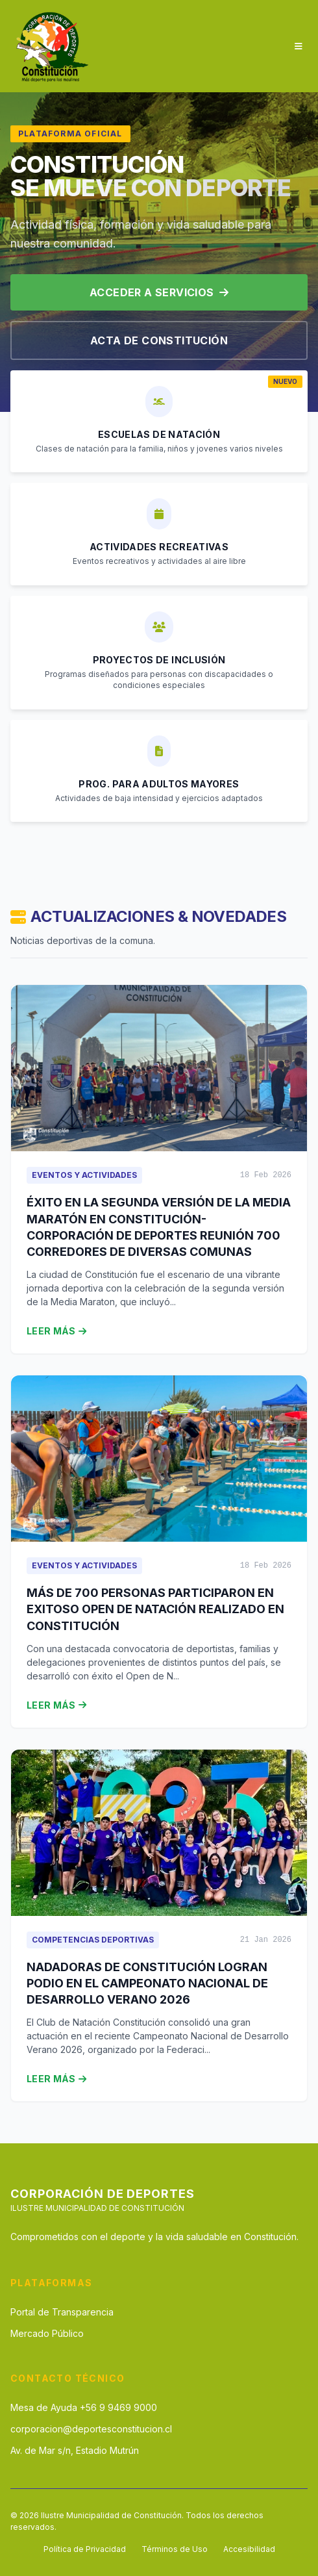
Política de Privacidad (84, 2549)
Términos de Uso (174, 2549)
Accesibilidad (249, 2549)
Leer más (56, 1330)
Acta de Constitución (159, 340)
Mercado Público (47, 2333)
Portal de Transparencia (62, 2311)
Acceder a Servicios (159, 292)
